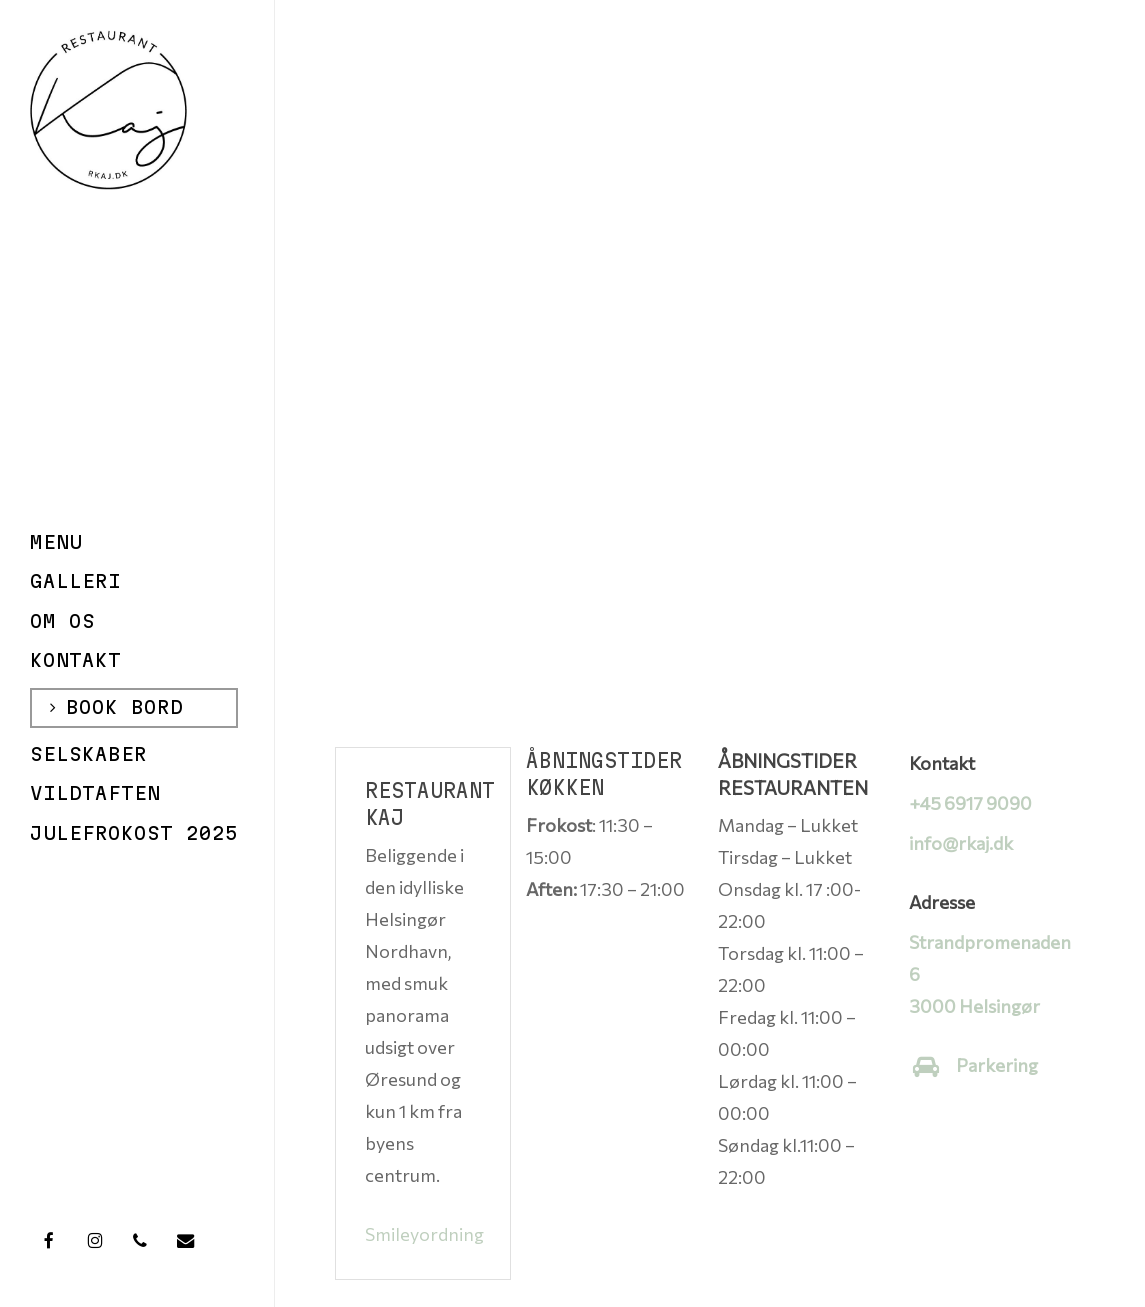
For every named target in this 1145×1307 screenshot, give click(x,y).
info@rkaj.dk (961, 843)
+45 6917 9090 (970, 803)
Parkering (997, 1065)
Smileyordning (424, 1234)
